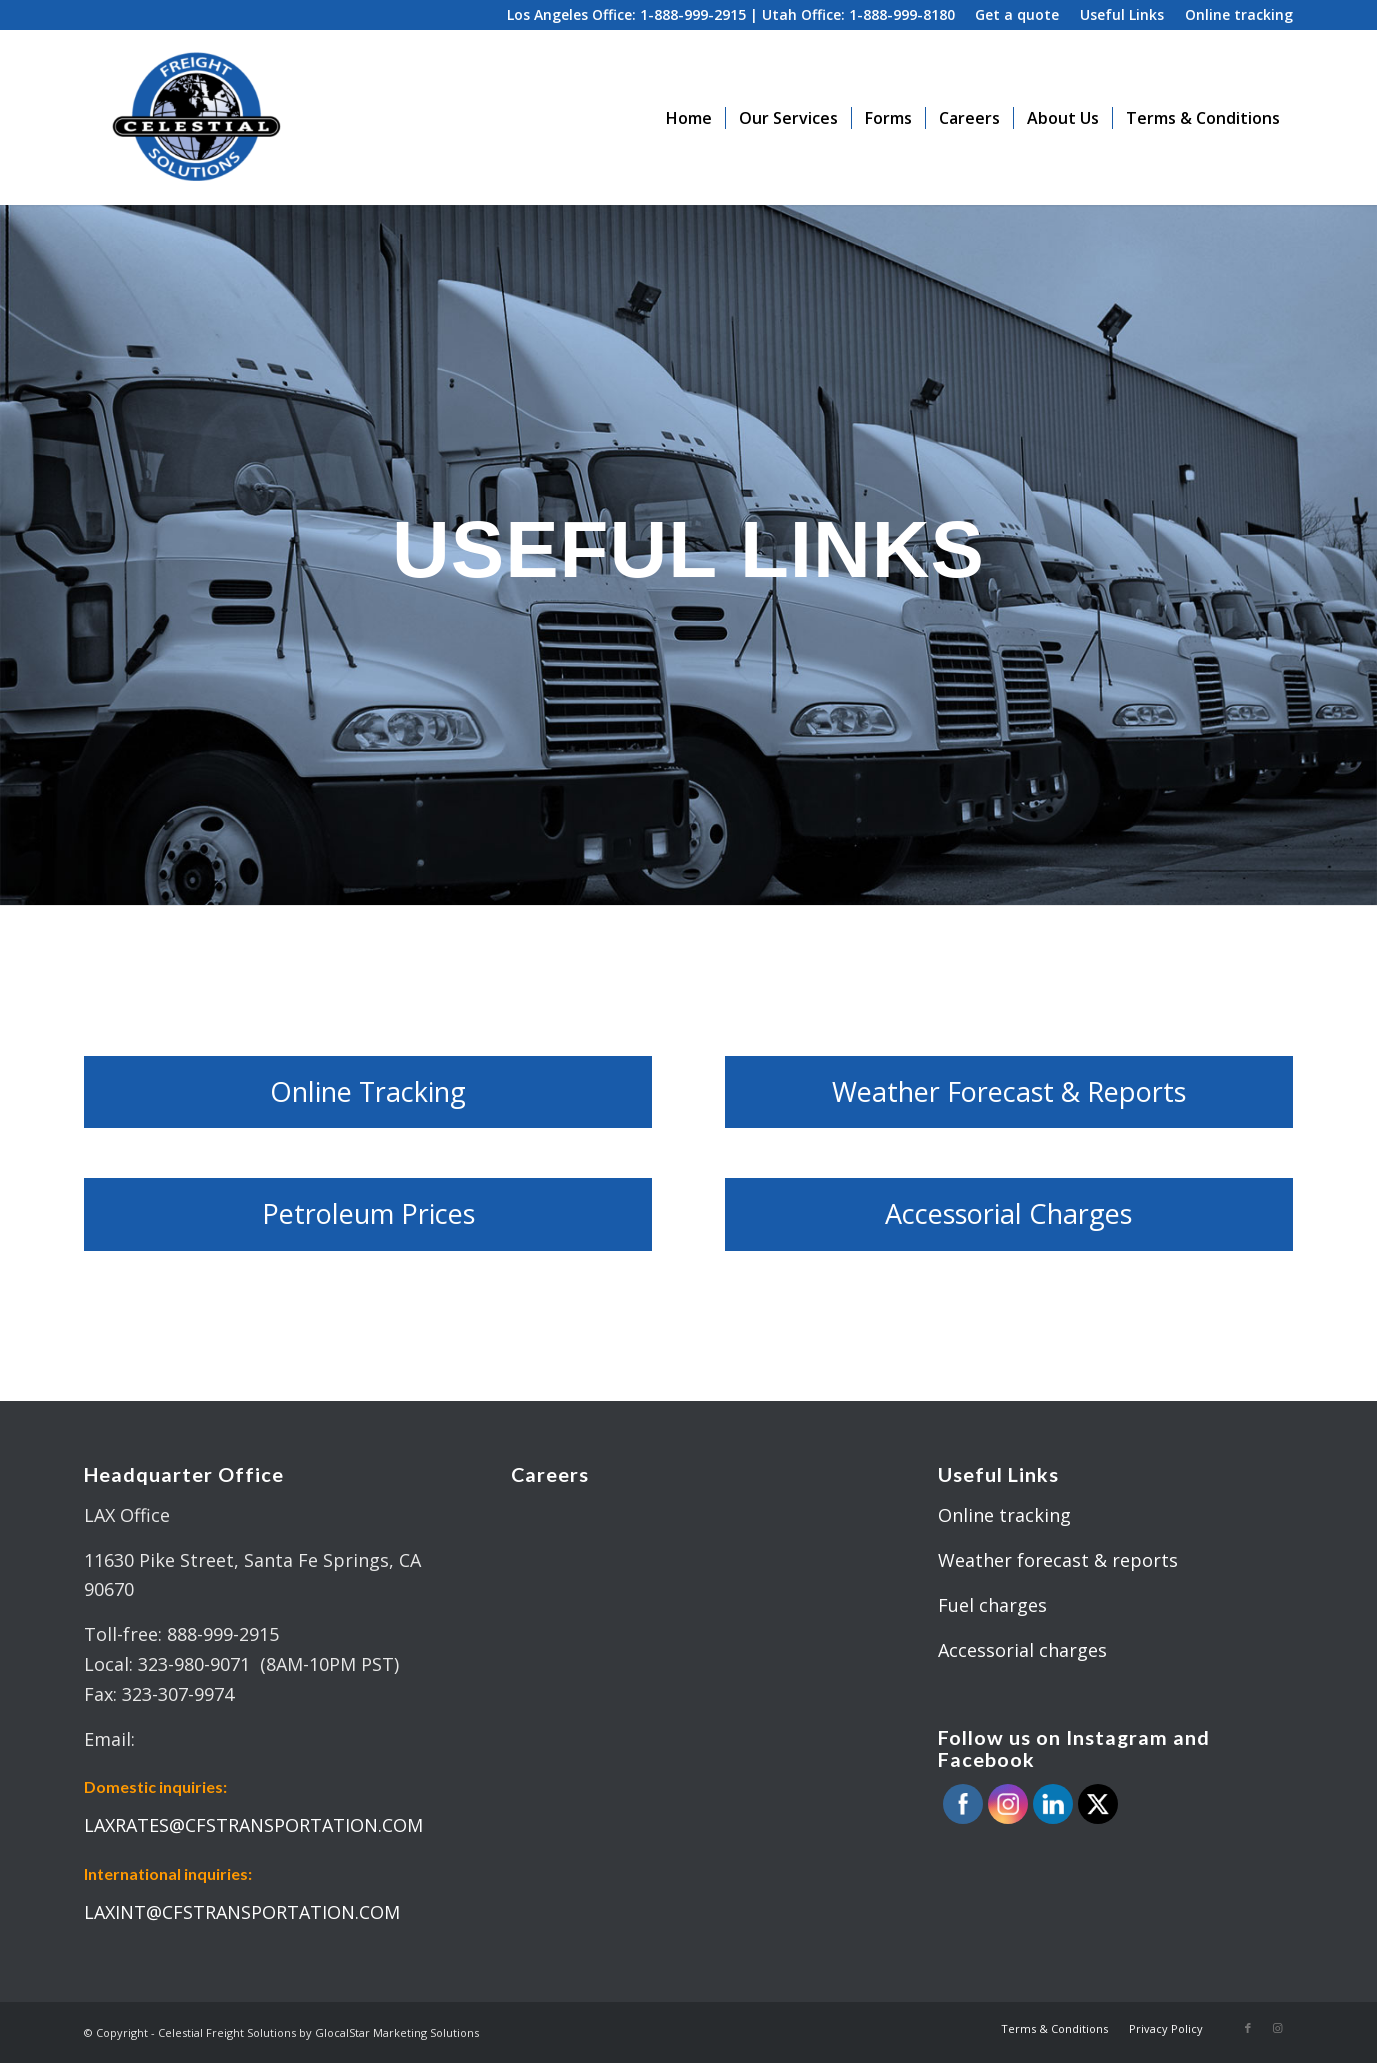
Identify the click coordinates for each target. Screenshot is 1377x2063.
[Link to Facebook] (1248, 2028)
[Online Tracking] (368, 1092)
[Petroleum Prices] (368, 1214)
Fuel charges (992, 1605)
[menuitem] (1017, 15)
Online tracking (1004, 1515)
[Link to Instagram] (1278, 2028)
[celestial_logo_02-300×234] (196, 117)
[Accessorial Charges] (1009, 1214)
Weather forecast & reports (1058, 1560)
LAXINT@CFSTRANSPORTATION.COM (242, 1912)
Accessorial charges (1022, 1650)
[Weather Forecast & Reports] (1009, 1092)
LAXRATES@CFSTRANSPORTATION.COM (253, 1825)
